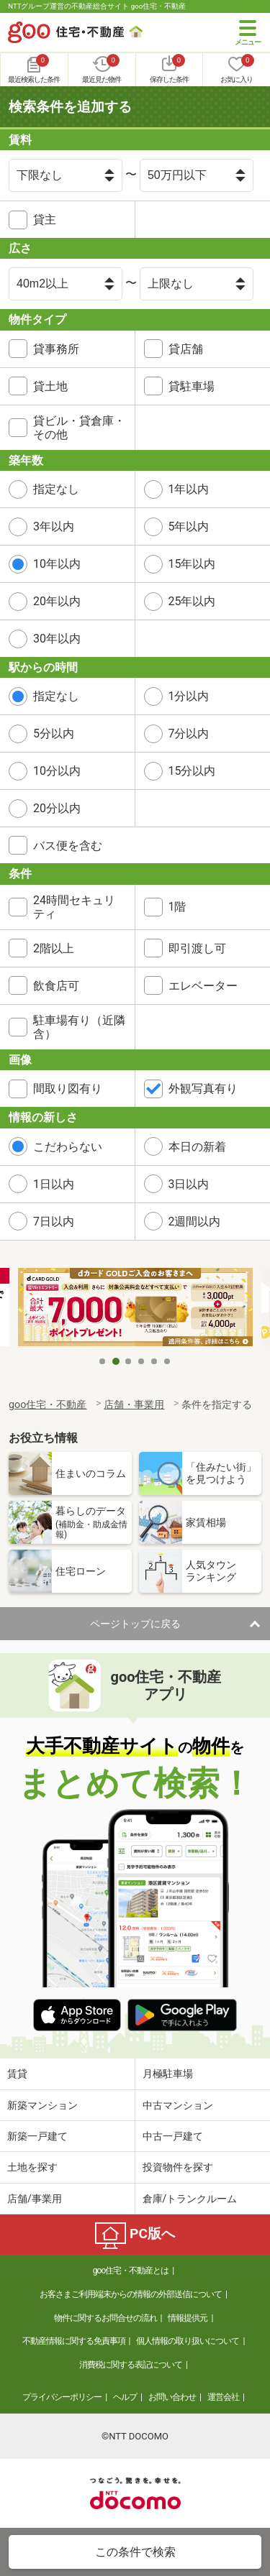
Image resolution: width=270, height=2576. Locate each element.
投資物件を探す (178, 2167)
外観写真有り (203, 1088)
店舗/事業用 (34, 2198)
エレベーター (203, 986)
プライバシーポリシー (62, 2397)
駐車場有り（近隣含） (79, 1027)
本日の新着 (197, 1147)
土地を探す (32, 2167)
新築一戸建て (37, 2136)
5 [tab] (154, 1361)
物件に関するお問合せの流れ (105, 2318)
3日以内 (189, 1184)
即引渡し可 (197, 948)
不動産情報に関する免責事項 (73, 2341)
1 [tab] (103, 1361)
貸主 (44, 219)
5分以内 (53, 733)
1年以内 (189, 489)
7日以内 (53, 1221)
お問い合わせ (172, 2397)
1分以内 (189, 696)
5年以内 (189, 526)
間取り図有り (67, 1088)
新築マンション (42, 2105)
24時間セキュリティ (74, 907)
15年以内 (192, 564)
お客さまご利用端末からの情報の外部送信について (131, 2294)
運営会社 (223, 2397)
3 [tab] (128, 1361)
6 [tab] (167, 1361)
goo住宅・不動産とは (130, 2271)
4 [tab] (141, 1361)
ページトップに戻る (135, 1623)
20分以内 (57, 808)
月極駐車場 (168, 2073)
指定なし (56, 489)
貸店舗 (185, 349)
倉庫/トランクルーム (190, 2198)
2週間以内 (194, 1221)
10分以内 (57, 771)
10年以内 (57, 564)
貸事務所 (56, 349)
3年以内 (53, 526)
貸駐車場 (191, 386)
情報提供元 (187, 2318)
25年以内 (192, 601)
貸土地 (50, 386)
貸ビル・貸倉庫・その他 (79, 427)
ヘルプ (125, 2397)
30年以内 (57, 638)
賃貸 (17, 2073)
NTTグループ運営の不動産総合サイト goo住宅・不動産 (97, 6)
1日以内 (53, 1184)
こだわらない (67, 1147)
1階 (177, 907)
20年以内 (57, 601)
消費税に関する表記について (130, 2365)
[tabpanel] (135, 1308)
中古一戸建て (173, 2136)
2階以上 (53, 948)
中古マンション (178, 2105)
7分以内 (189, 733)
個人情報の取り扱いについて (187, 2341)
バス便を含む (67, 845)
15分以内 (192, 771)
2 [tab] (116, 1361)
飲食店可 (56, 986)
